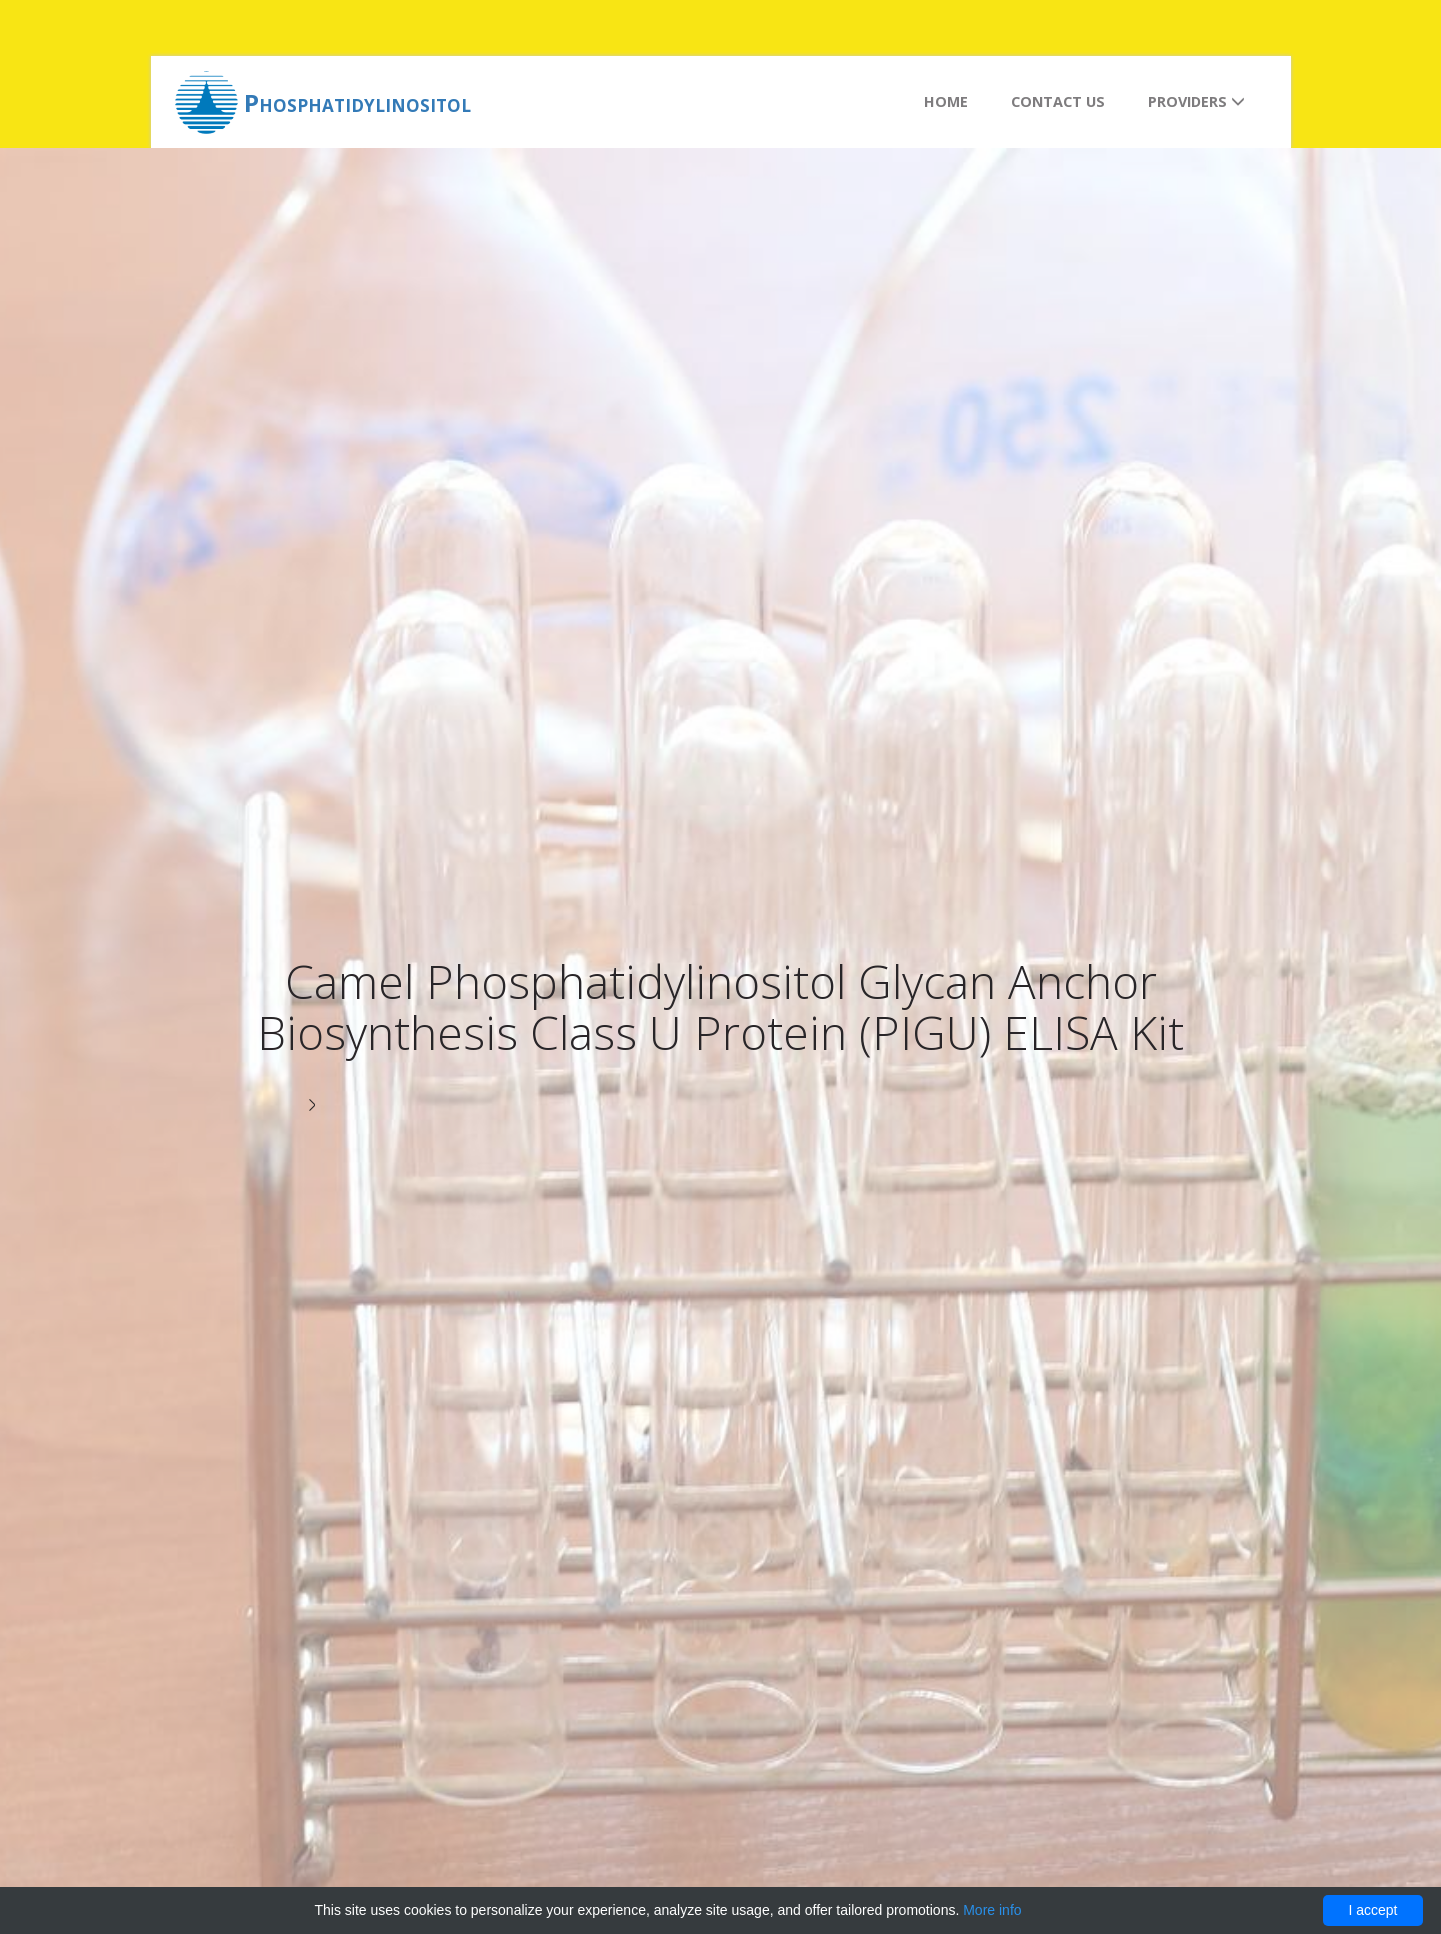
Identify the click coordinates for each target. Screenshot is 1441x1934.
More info (992, 1910)
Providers (1196, 101)
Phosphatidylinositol (357, 102)
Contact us (1058, 101)
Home (946, 101)
